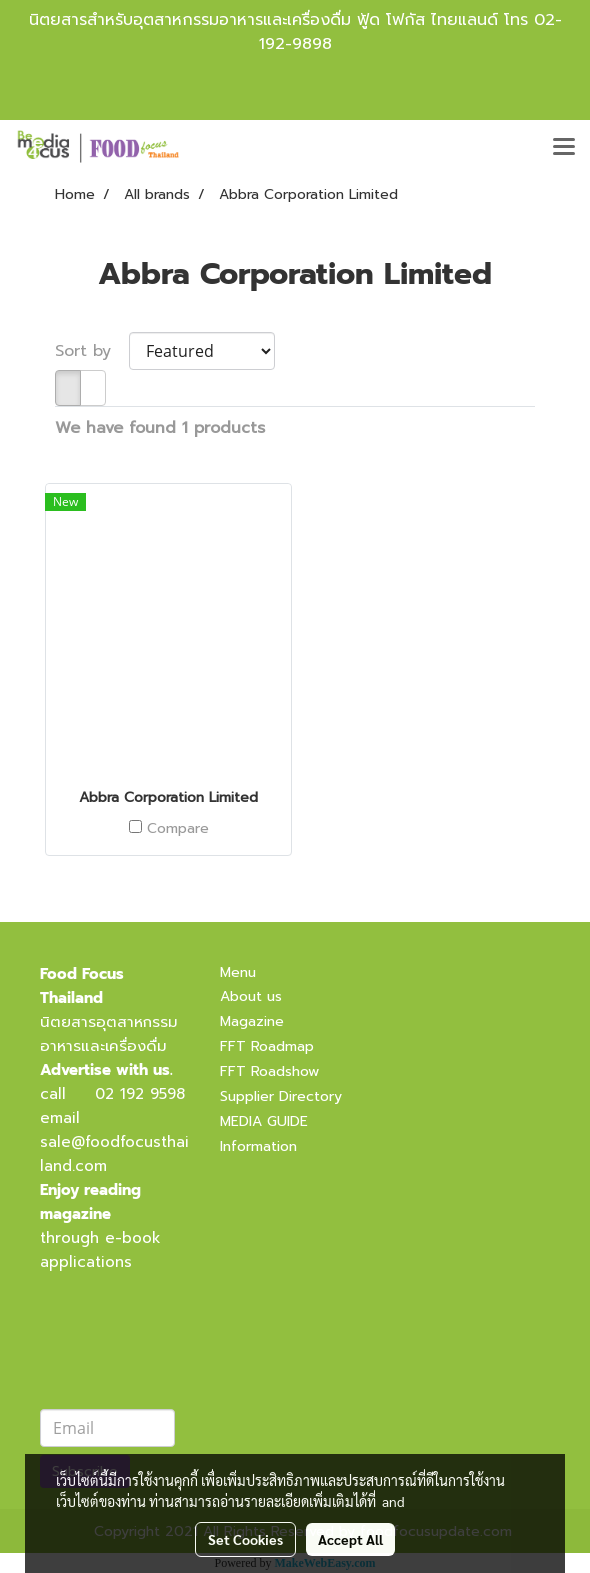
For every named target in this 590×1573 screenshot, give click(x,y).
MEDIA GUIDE (264, 1121)
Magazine (252, 1021)
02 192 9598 (140, 1094)
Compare (178, 829)
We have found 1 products (160, 428)
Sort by (92, 351)
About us (251, 996)
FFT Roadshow (269, 1071)
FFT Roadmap (267, 1046)
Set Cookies (245, 1539)
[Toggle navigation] (564, 148)
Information (258, 1146)
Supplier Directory (281, 1096)
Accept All (350, 1539)
